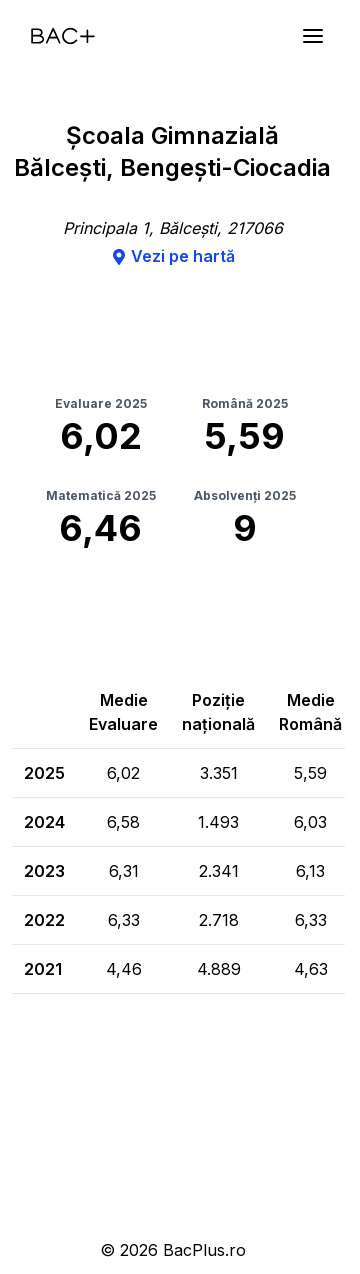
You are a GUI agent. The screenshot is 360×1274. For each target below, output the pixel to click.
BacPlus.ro (204, 1250)
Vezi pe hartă (173, 256)
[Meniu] (313, 36)
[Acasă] (63, 36)
